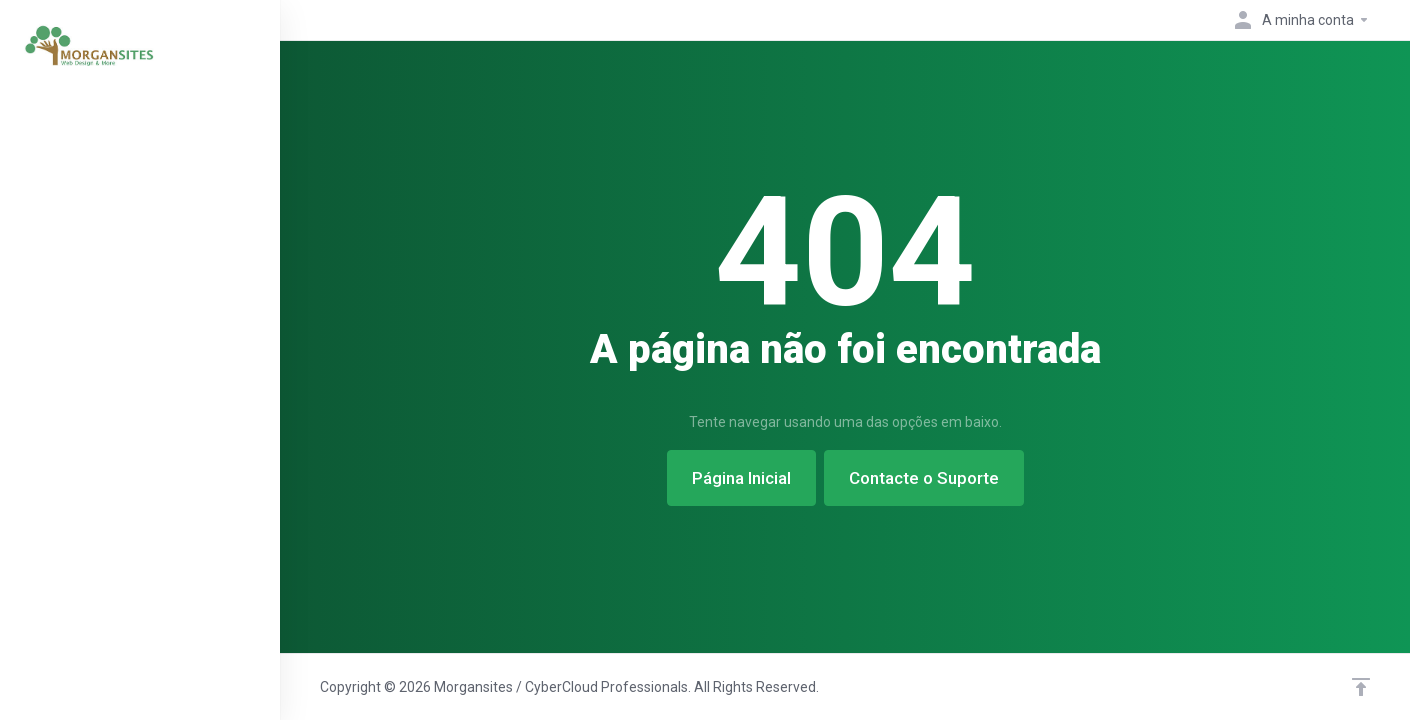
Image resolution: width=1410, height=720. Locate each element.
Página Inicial (741, 478)
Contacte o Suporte (924, 478)
